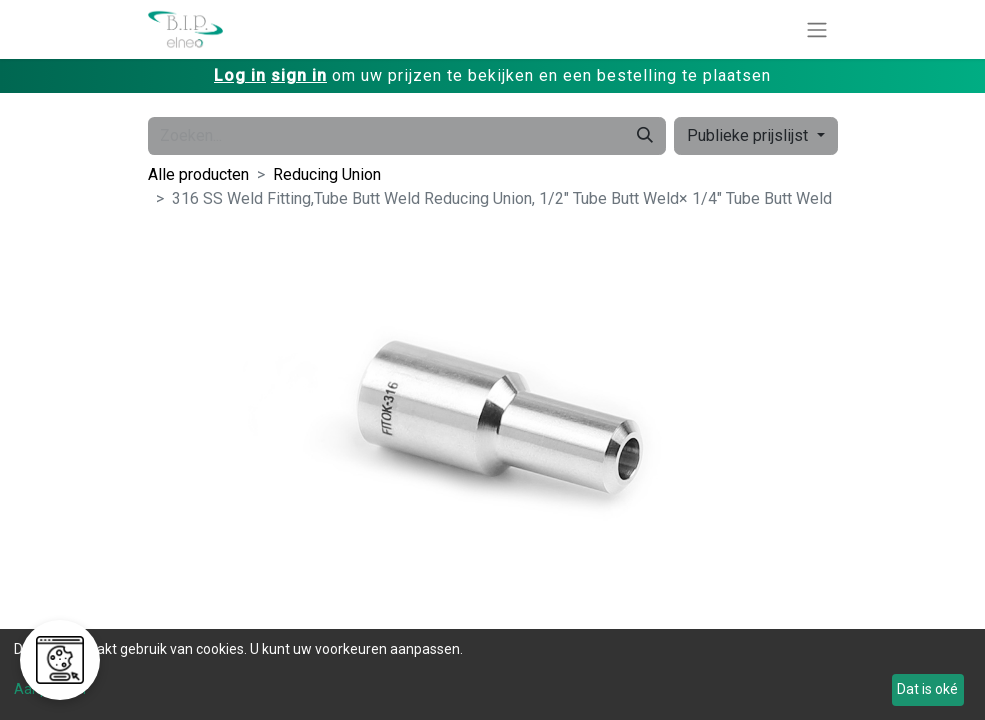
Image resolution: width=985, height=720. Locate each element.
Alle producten (198, 174)
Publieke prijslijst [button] (749, 135)
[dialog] (492, 674)
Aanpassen (50, 689)
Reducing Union (327, 174)
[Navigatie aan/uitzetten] (817, 29)
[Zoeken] (645, 136)
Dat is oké (927, 689)
